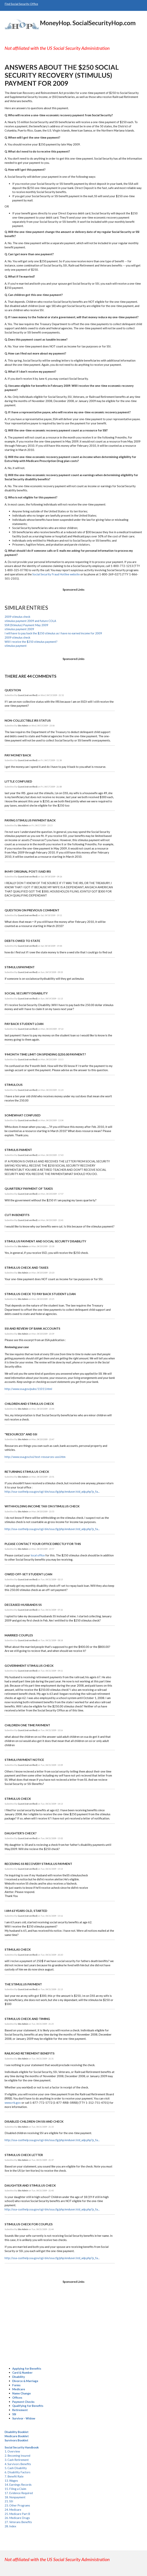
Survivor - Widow (23, 2418)
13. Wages (11, 2480)
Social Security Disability (26, 993)
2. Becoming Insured (17, 2455)
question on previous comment (32, 910)
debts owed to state (22, 940)
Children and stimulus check (29, 1403)
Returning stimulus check (27, 1471)
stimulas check (18, 1949)
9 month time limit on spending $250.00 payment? (45, 1054)
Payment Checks (23, 2401)
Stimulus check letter (24, 2155)
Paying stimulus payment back (30, 820)
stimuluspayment (20, 967)
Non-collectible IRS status (28, 720)
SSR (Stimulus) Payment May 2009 (26, 625)
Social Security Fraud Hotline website (56, 574)
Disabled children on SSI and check (34, 2121)
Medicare (18, 2389)
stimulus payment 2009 (19, 629)
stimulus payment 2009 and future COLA (30, 621)
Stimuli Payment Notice (24, 1759)
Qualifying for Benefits (27, 2405)
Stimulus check (18, 1798)
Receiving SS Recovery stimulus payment (38, 1863)
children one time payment (27, 1725)
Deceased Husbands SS (23, 1604)
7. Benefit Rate (14, 2476)
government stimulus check (29, 1665)
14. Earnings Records (18, 2484)
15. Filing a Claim (15, 2488)
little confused (18, 781)
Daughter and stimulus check (30, 2185)
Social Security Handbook (22, 2447)
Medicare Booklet (17, 2436)
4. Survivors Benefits (18, 2464)
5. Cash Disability (16, 2468)
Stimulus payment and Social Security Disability (45, 1241)
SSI (14, 2414)
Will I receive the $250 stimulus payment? (31, 641)
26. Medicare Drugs (17, 2517)
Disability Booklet (17, 2432)
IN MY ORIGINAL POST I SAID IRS (28, 871)
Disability (18, 2376)
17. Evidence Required (19, 2493)
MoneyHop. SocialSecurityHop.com (88, 23)
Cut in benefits (17, 1215)
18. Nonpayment (15, 2497)
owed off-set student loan (28, 1574)
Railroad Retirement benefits (30, 2053)
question (13, 690)
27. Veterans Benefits (18, 2522)
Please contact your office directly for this (43, 1544)
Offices (17, 2397)
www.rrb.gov (13, 2102)
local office (38, 1555)
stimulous (14, 1084)
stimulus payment (16, 645)
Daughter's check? (21, 1833)
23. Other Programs (17, 2505)
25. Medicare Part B (17, 2513)
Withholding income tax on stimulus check (42, 1506)
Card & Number (22, 2372)
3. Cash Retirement (17, 2459)
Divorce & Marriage (25, 2381)
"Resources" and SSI (21, 1434)
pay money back (18, 755)
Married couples (19, 1635)
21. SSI (9, 2501)
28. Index (10, 2526)
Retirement (20, 2410)
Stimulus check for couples (29, 2224)
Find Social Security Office (21, 4)
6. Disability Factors (17, 2472)
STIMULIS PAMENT (18, 1150)
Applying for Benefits (26, 2368)
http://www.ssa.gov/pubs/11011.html (28, 1389)
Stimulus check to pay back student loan (40, 1294)
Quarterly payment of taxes (29, 1188)
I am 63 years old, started (26, 1910)
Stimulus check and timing (27, 2018)
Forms (16, 2385)
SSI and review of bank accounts (32, 1328)
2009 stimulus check (17, 616)
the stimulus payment (23, 1984)
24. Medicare (13, 2509)
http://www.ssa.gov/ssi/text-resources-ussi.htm (35, 1456)
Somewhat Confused (23, 1115)
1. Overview (12, 2451)
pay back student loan (24, 1024)
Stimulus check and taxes (26, 1267)
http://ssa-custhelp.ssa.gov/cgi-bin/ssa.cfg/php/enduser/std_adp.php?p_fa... (52, 1491)
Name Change (21, 2393)
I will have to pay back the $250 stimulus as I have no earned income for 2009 (53, 633)
